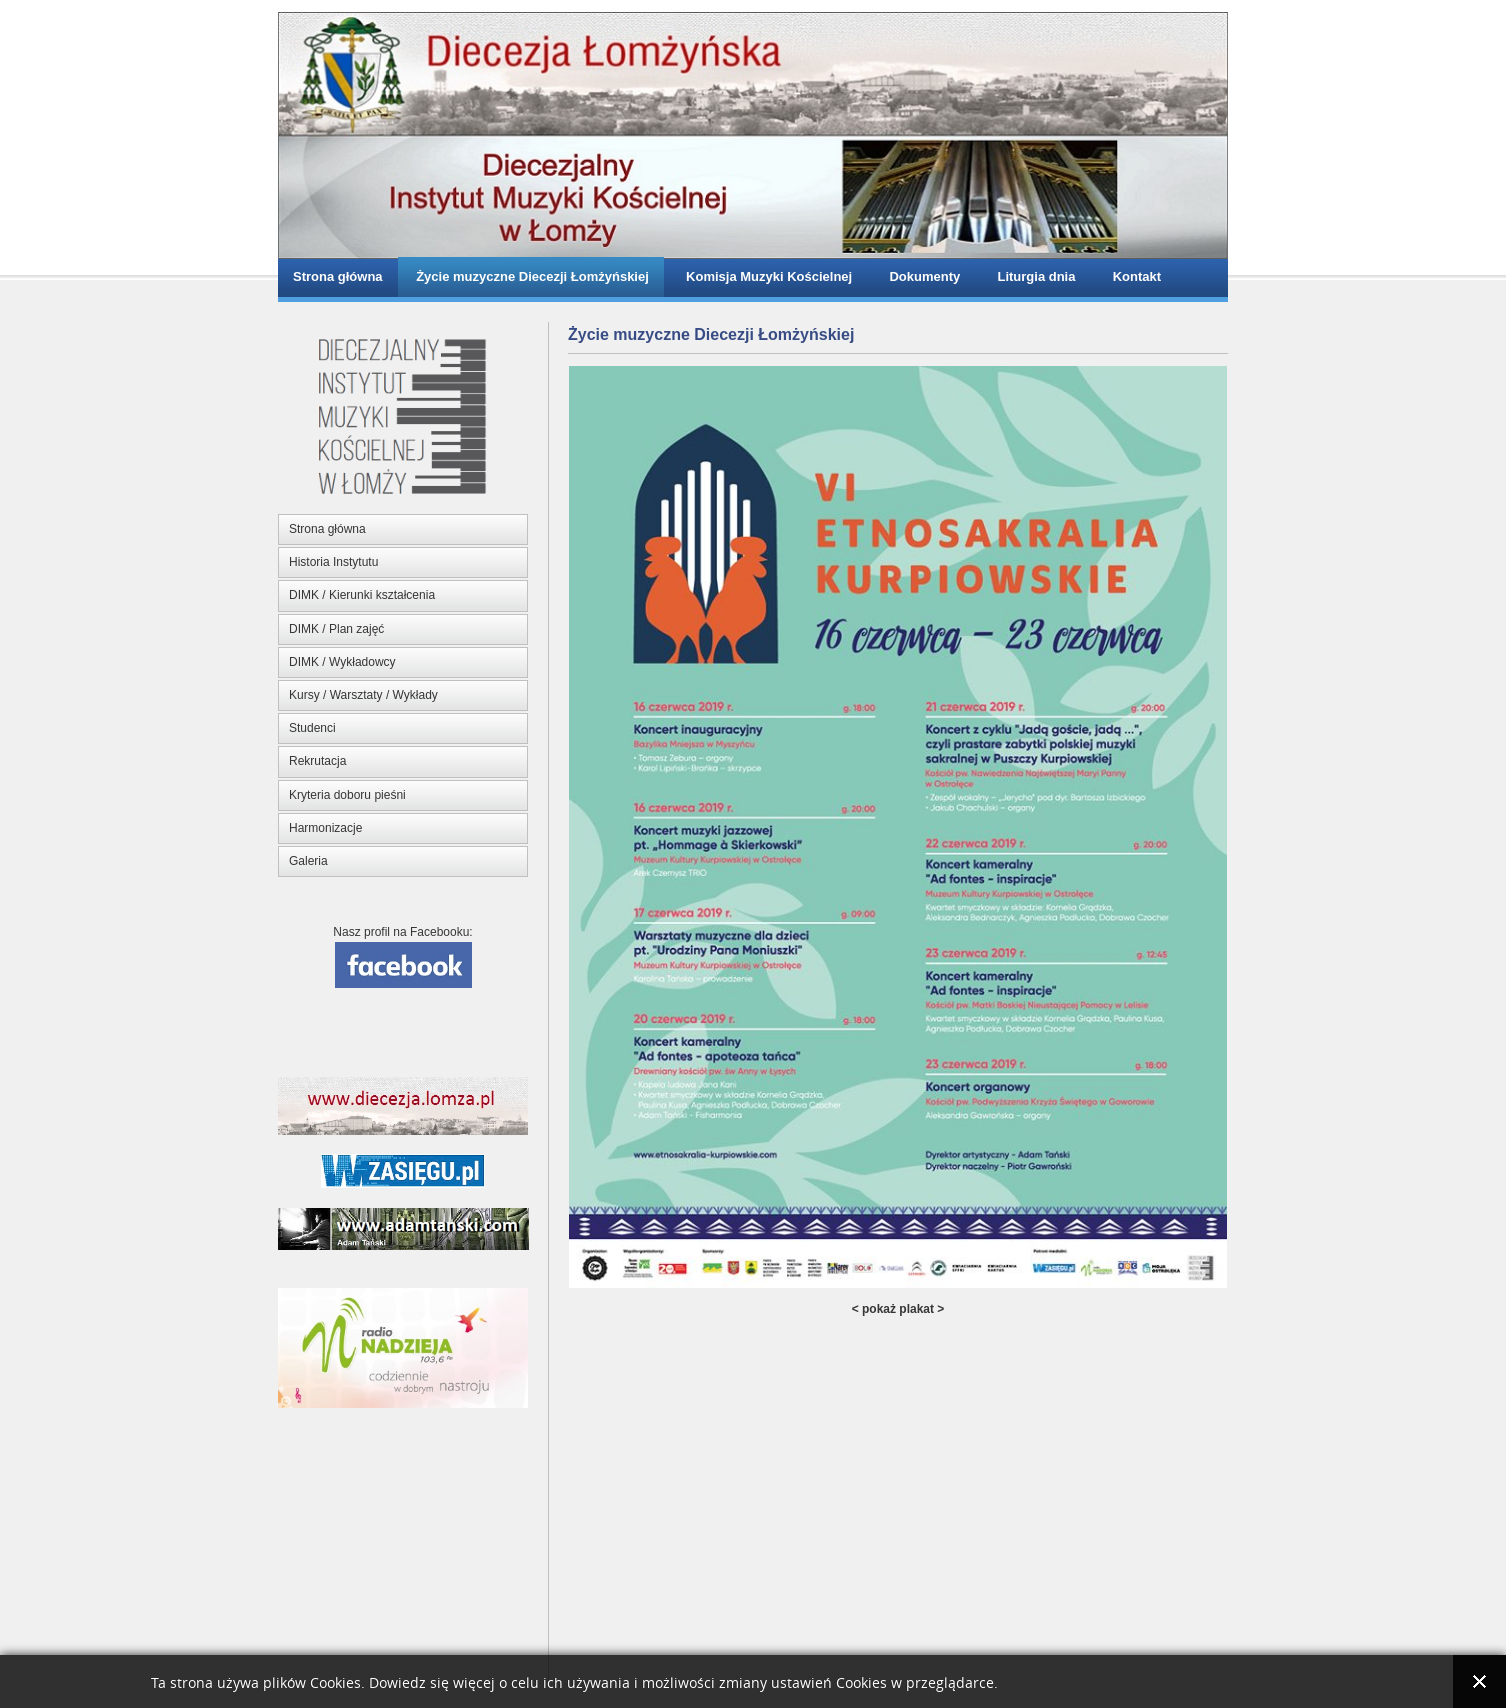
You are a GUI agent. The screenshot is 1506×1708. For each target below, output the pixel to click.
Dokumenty (921, 276)
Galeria (308, 861)
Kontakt (1133, 276)
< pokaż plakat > (898, 1309)
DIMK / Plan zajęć (336, 629)
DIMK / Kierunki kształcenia (362, 595)
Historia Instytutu (333, 562)
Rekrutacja (317, 761)
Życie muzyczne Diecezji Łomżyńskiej (531, 276)
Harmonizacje (325, 828)
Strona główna (338, 276)
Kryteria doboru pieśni (347, 795)
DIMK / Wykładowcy (342, 662)
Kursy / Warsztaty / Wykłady (363, 695)
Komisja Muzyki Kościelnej (765, 276)
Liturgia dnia (1032, 276)
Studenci (312, 728)
